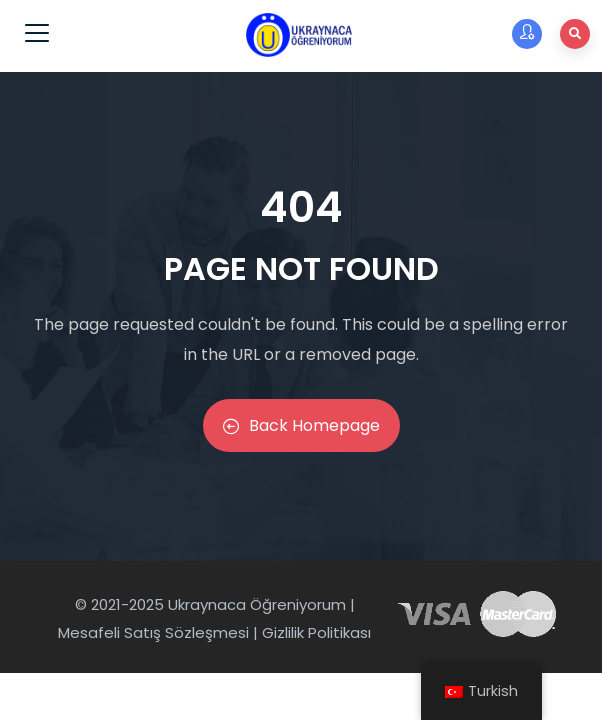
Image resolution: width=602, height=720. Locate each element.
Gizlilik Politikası (316, 632)
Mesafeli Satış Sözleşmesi (153, 632)
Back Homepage (301, 425)
